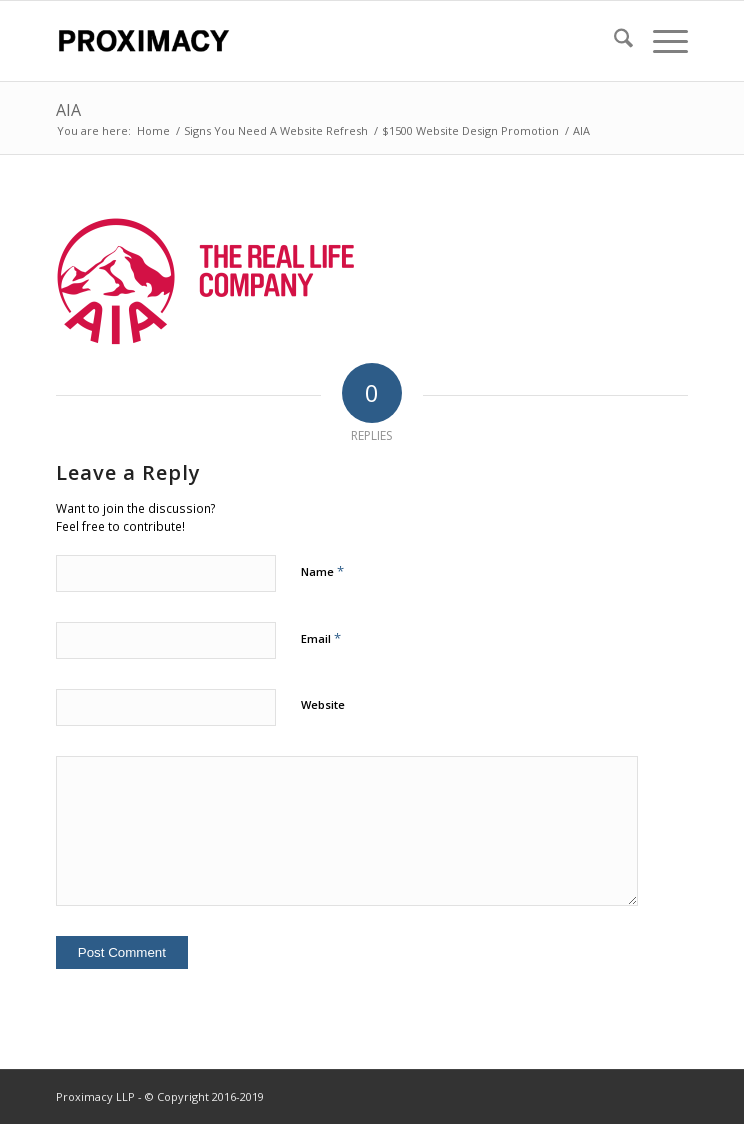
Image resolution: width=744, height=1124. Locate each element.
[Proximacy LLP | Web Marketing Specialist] (309, 41)
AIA (68, 110)
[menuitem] (613, 41)
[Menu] (660, 41)
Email (321, 638)
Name (322, 571)
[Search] (613, 41)
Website (323, 704)
